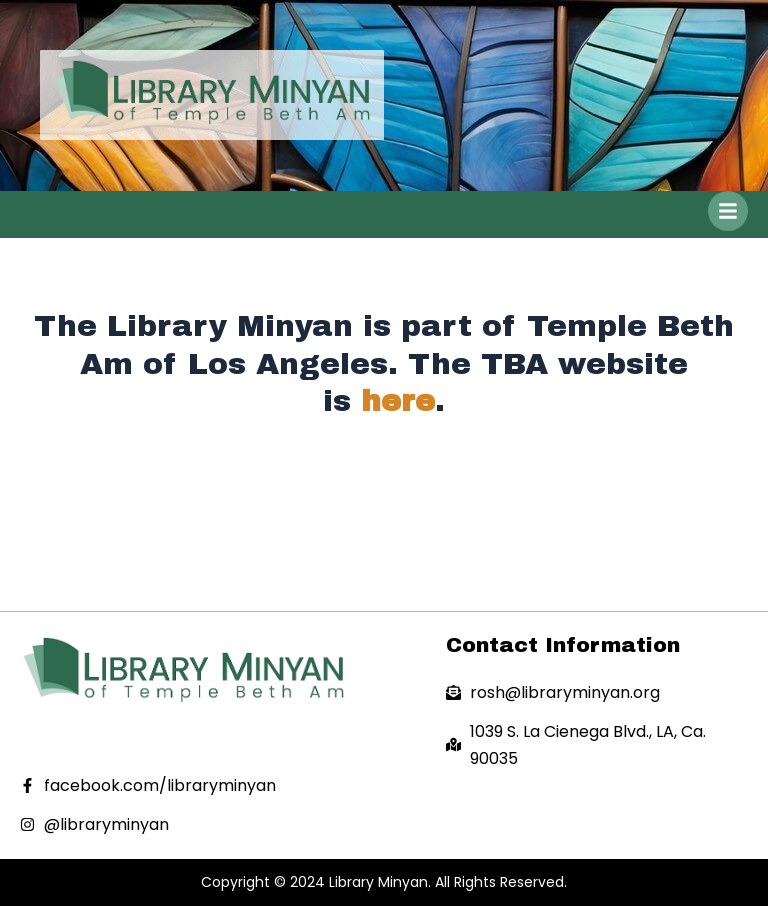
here (398, 401)
